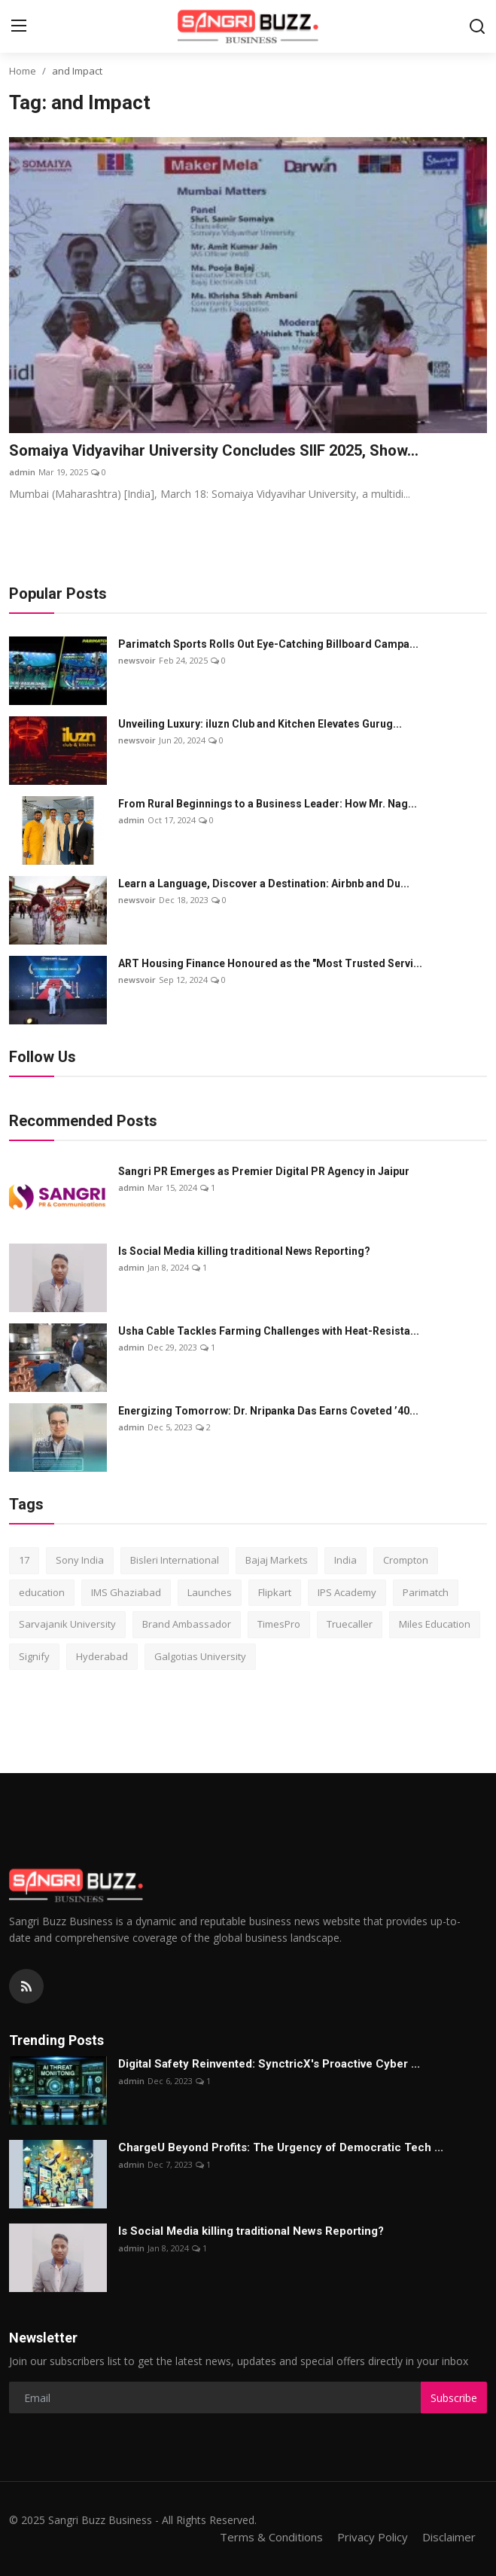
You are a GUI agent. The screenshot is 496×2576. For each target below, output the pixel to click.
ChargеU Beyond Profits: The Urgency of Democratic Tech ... (280, 2147)
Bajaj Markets (276, 1560)
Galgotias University (200, 1656)
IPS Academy (347, 1592)
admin (22, 472)
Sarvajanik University (67, 1624)
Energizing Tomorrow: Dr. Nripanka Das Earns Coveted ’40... (268, 1411)
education (42, 1592)
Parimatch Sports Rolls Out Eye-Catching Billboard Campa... (268, 644)
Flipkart (274, 1592)
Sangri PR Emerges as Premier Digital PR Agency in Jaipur (263, 1171)
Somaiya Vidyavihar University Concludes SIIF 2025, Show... (213, 450)
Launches (209, 1592)
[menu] (19, 26)
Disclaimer (449, 2536)
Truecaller (350, 1624)
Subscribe (454, 2398)
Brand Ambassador (186, 1624)
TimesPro (278, 1624)
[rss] (26, 1986)
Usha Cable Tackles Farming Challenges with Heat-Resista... (268, 1331)
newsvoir (137, 660)
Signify (34, 1656)
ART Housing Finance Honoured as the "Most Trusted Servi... (270, 963)
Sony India (80, 1560)
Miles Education (434, 1624)
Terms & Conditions (271, 2536)
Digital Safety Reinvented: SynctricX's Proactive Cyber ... (269, 2064)
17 (24, 1560)
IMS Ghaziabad (126, 1592)
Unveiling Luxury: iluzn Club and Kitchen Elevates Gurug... (260, 724)
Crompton (405, 1560)
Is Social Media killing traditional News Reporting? (244, 1251)
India (345, 1560)
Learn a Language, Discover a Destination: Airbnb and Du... (263, 883)
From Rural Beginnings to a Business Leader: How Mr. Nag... (267, 804)
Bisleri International (174, 1560)
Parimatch (426, 1592)
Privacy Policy (372, 2536)
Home (22, 71)
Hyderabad (102, 1656)
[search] (477, 26)
